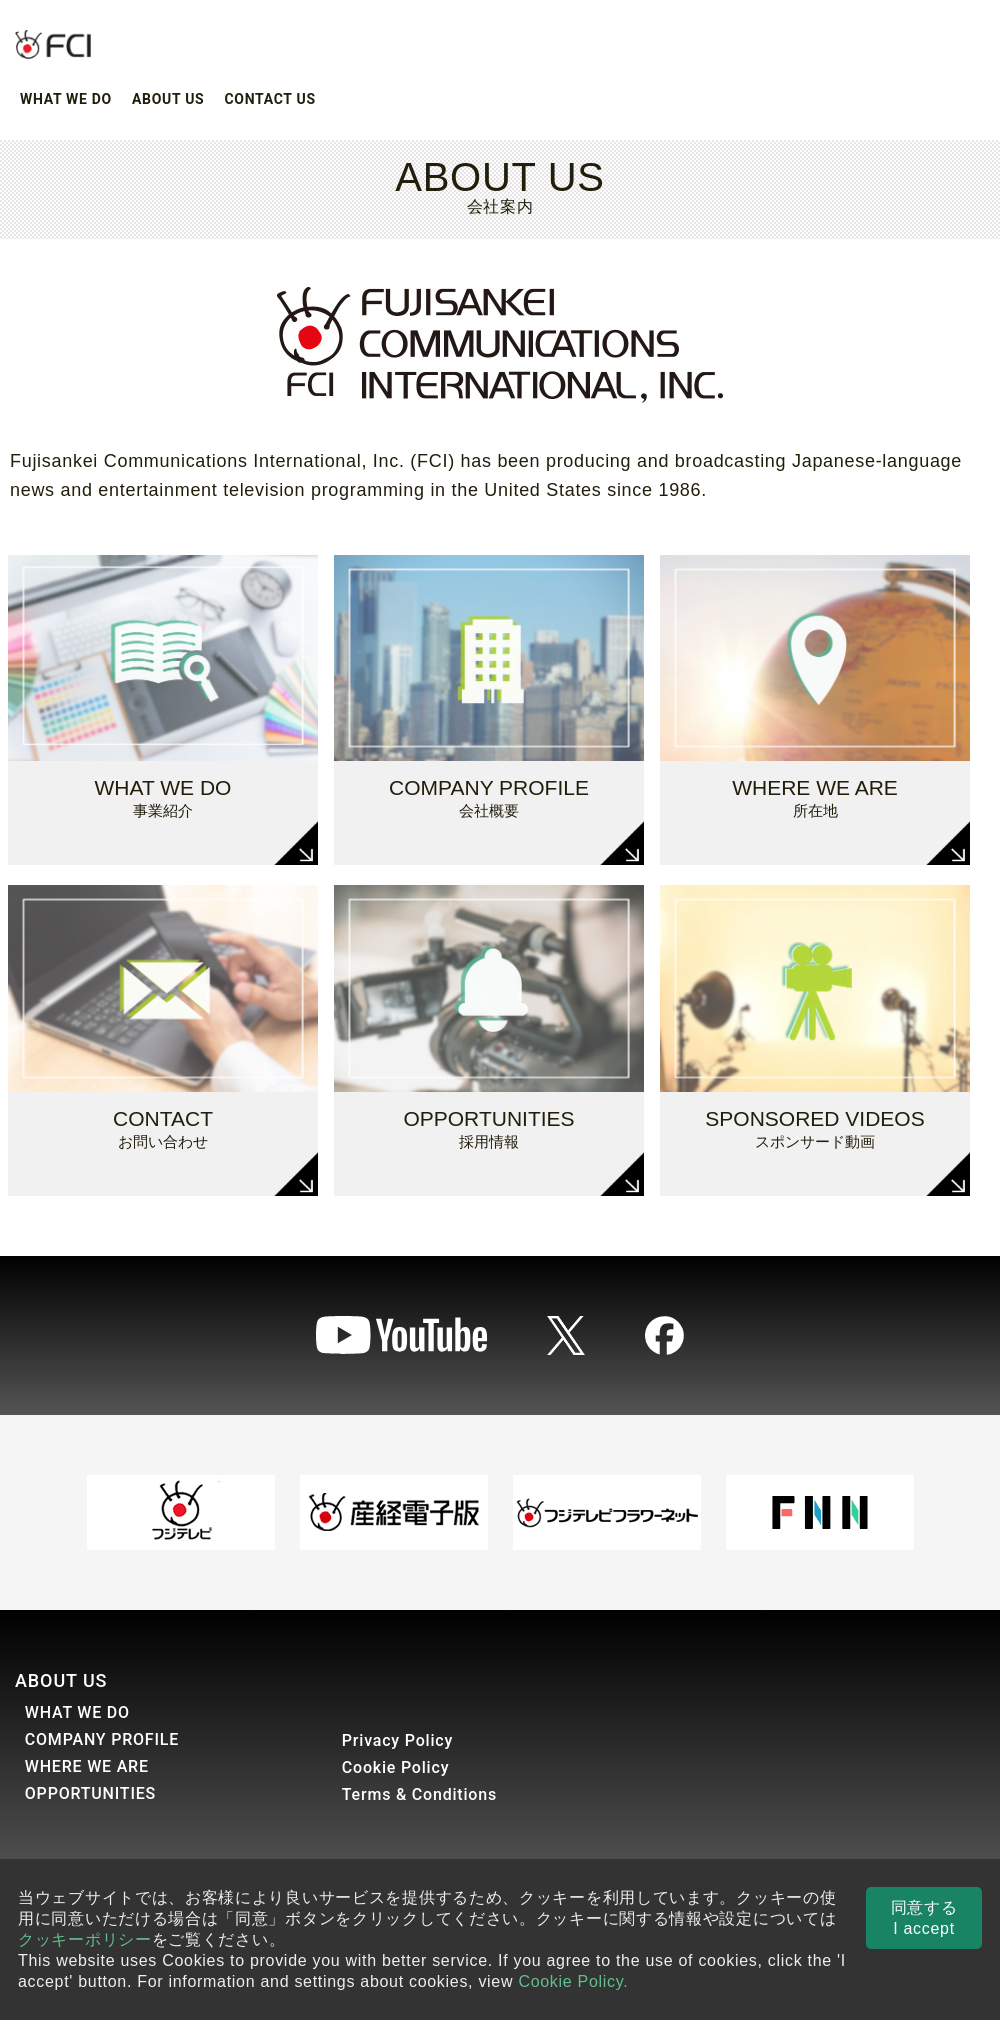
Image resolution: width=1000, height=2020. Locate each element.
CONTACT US (269, 99)
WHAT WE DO (66, 99)
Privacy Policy (397, 1740)
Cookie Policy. (573, 1981)
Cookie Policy (396, 1767)
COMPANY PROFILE (102, 1739)
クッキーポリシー (85, 1939)
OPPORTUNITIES (90, 1793)
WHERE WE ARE (87, 1766)
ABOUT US (168, 99)
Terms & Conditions (419, 1794)
